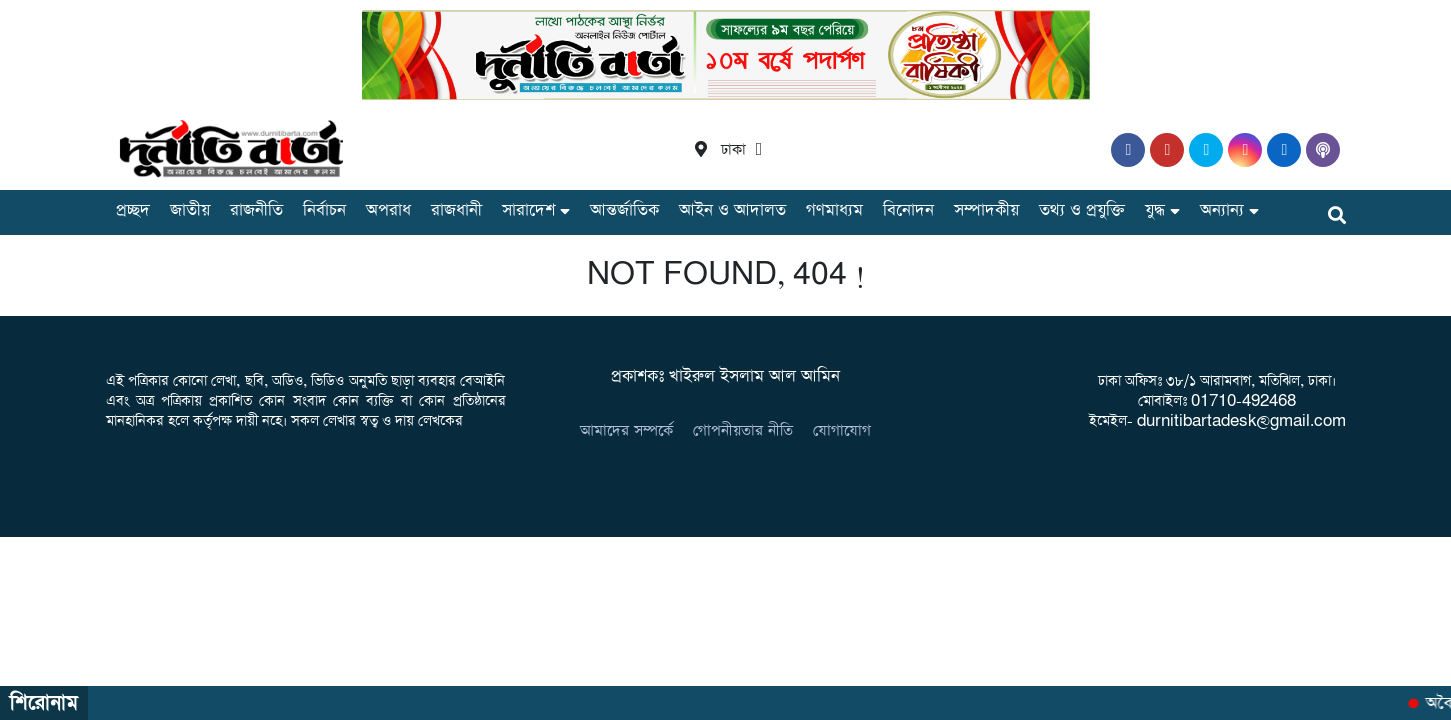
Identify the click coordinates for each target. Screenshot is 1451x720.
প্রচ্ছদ (133, 210)
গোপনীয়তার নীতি (743, 430)
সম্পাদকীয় (986, 210)
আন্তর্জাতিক (624, 210)
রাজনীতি (256, 210)
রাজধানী (456, 210)
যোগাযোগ (842, 430)
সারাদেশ (528, 210)
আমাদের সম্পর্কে (626, 430)
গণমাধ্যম (834, 210)
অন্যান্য (1222, 210)
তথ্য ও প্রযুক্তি (1082, 210)
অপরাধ (388, 210)
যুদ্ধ (1155, 210)
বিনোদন (908, 210)
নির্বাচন (324, 210)
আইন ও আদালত (732, 210)
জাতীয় (190, 210)
